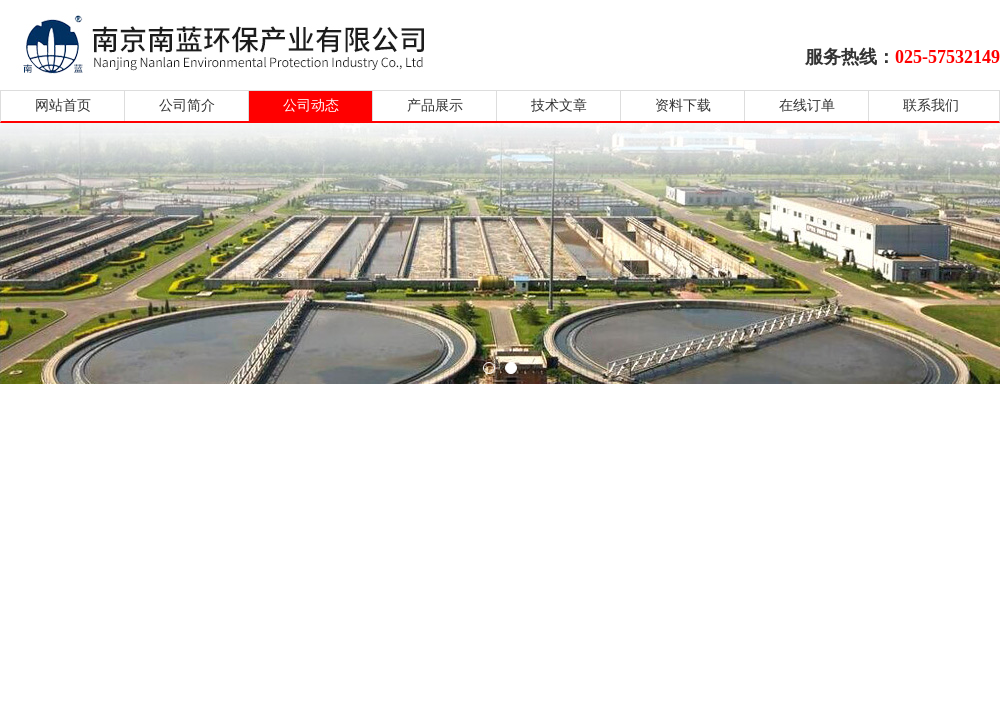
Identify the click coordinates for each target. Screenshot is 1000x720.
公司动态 (311, 105)
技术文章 (559, 105)
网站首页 (63, 105)
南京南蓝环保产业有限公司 (242, 42)
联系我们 (931, 105)
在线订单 (807, 105)
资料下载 (683, 105)
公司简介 (187, 105)
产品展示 (435, 105)
